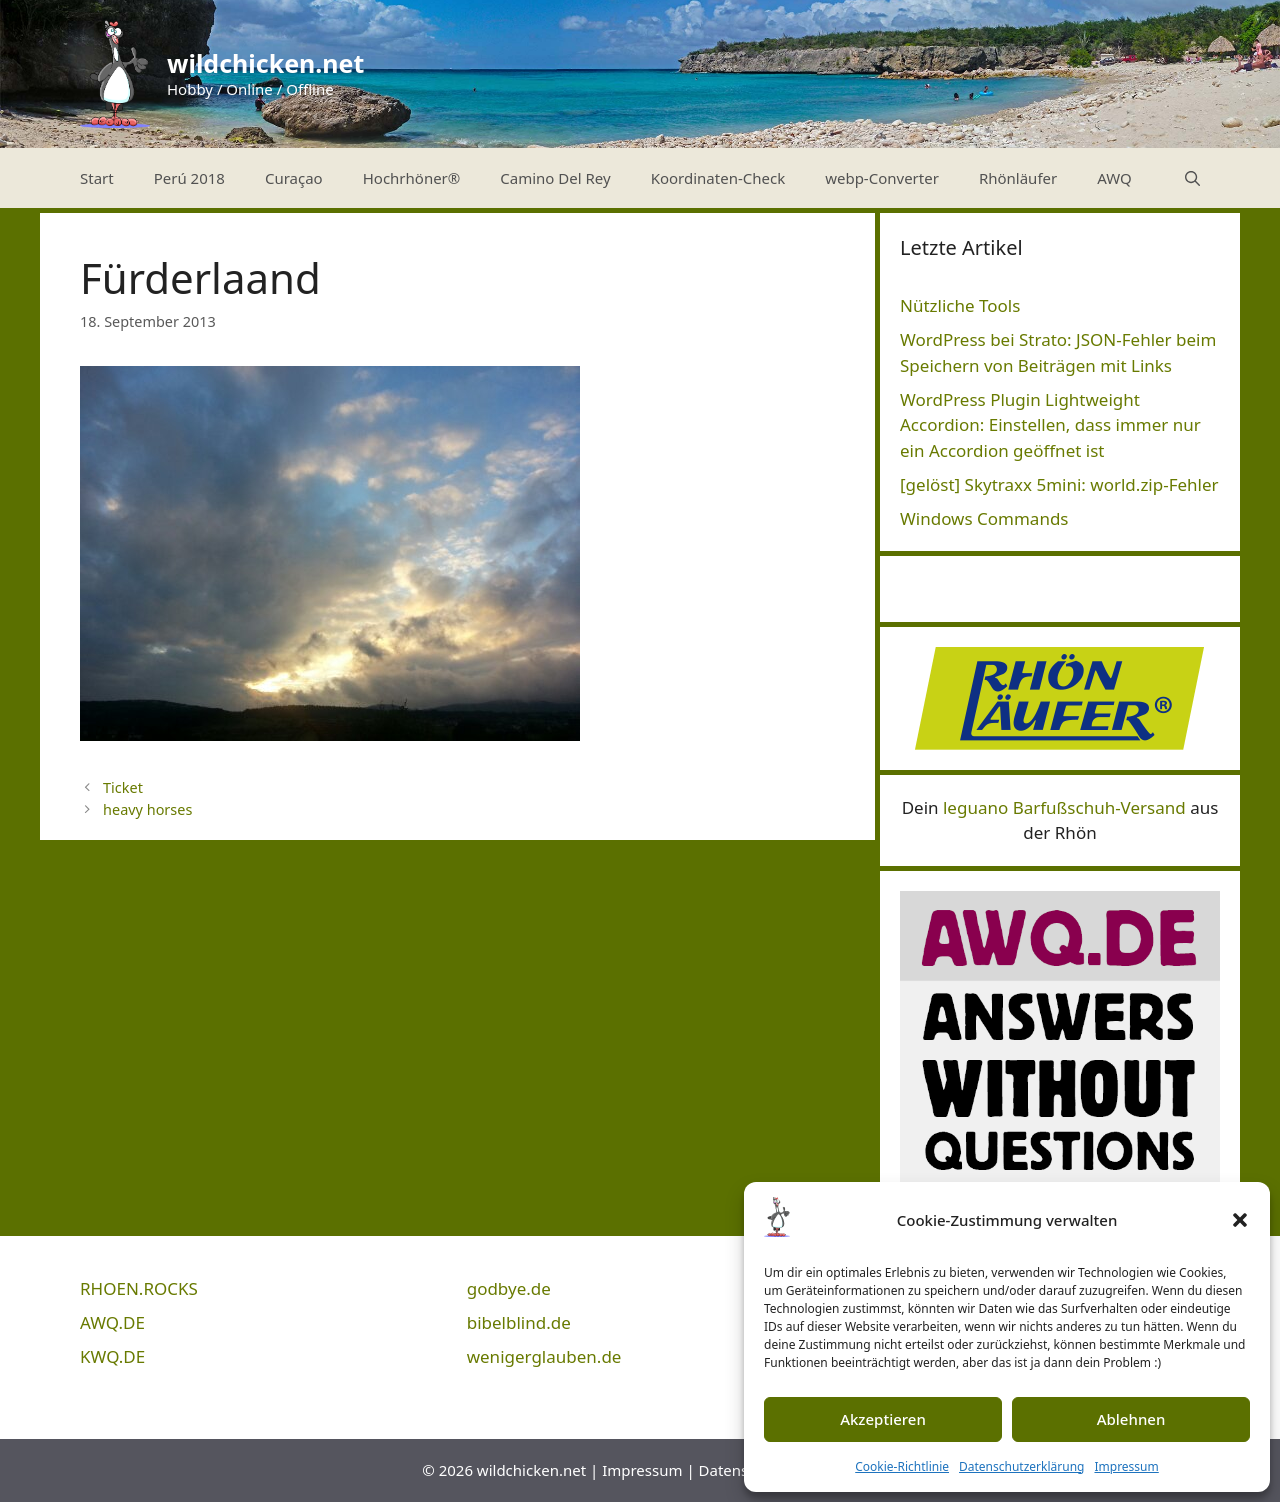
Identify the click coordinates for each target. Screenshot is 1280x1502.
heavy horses (147, 809)
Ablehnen (1131, 1419)
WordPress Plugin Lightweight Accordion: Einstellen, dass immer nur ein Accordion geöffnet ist (1050, 425)
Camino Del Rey (555, 178)
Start (97, 178)
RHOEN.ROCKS (139, 1288)
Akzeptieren (883, 1419)
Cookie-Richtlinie (902, 1466)
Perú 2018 (189, 178)
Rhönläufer (1018, 178)
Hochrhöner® (412, 178)
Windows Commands (984, 518)
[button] (1240, 1220)
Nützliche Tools (960, 305)
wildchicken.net (265, 63)
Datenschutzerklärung (1021, 1466)
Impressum (1126, 1466)
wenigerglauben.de (544, 1356)
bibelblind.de (519, 1322)
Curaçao (294, 178)
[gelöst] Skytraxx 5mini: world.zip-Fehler (1059, 484)
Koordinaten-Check (718, 178)
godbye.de (509, 1288)
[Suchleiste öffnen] (1192, 178)
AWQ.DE (112, 1322)
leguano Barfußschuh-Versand (1064, 807)
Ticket (123, 787)
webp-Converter (882, 178)
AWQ (1114, 178)
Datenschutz (743, 1470)
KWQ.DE (112, 1356)
